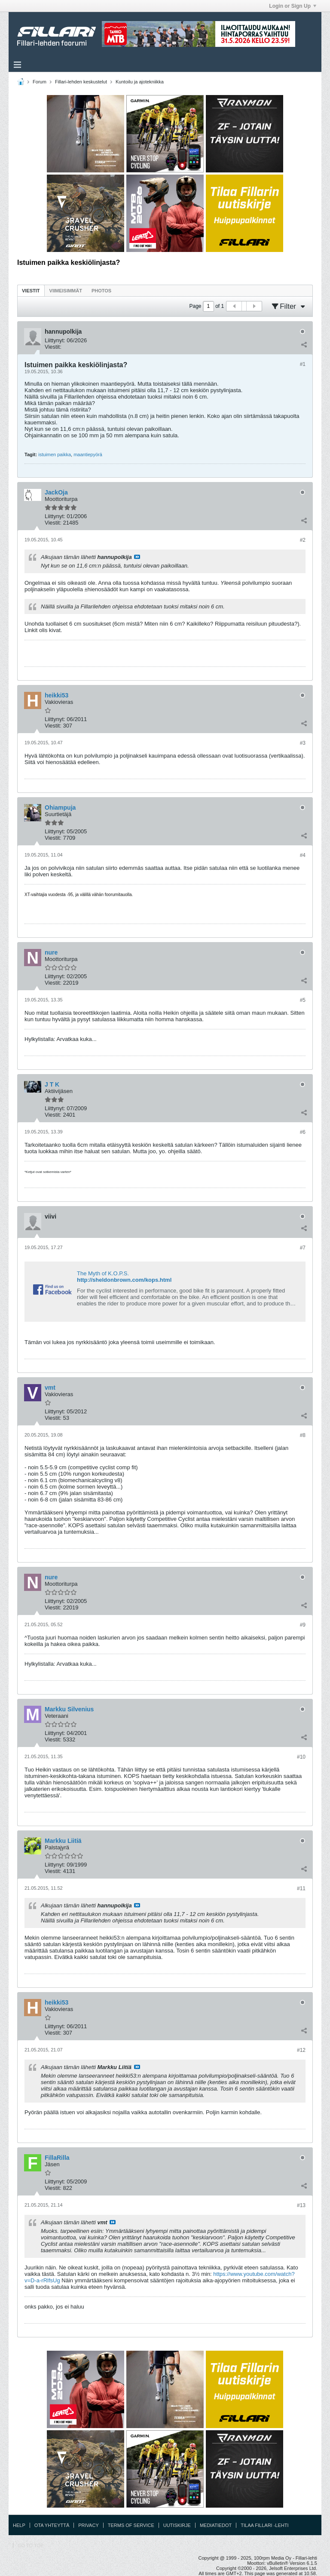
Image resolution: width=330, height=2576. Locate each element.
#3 (303, 743)
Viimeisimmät (65, 290)
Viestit (31, 290)
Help (19, 2525)
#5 (303, 1000)
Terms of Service (131, 2525)
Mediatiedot (216, 2525)
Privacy (88, 2525)
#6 (303, 1132)
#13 (301, 2205)
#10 (301, 1757)
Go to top (30, 2545)
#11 (301, 1888)
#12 (301, 2050)
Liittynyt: (55, 340)
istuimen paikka (54, 454)
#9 (303, 1625)
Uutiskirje (177, 2525)
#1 (303, 364)
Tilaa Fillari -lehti (264, 2525)
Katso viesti (137, 557)
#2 (303, 540)
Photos (101, 290)
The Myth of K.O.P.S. (103, 1273)
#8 (303, 1435)
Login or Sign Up (292, 6)
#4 (303, 855)
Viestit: (53, 347)
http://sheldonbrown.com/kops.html (124, 1280)
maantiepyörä (87, 454)
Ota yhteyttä (52, 2525)
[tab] (31, 290)
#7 (303, 1248)
